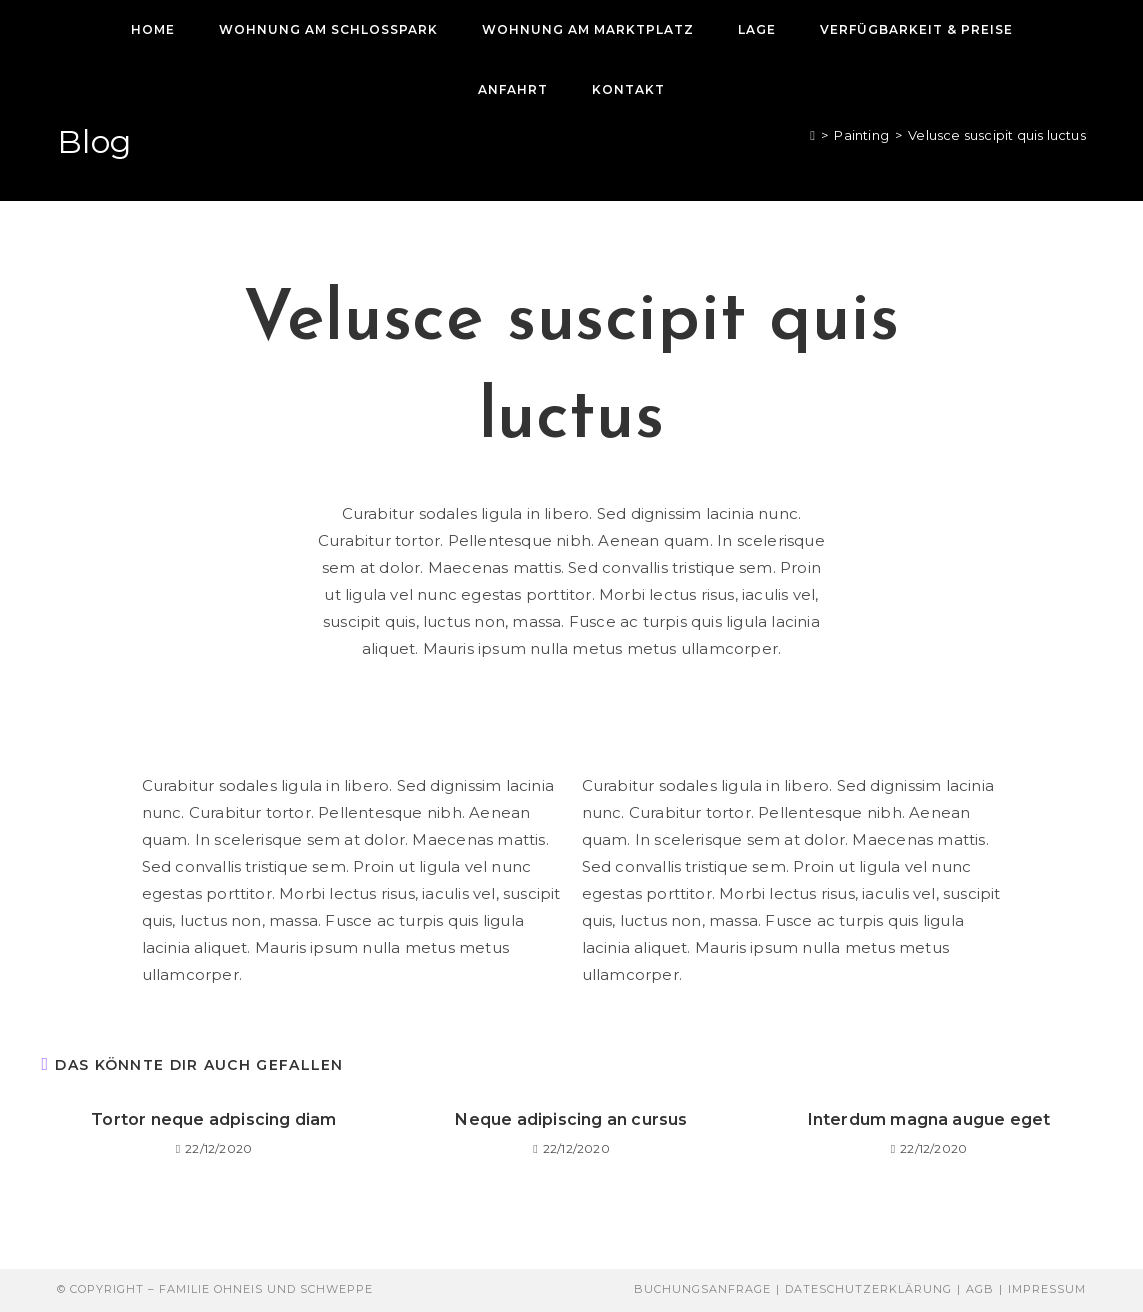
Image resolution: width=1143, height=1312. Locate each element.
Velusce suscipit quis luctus (997, 135)
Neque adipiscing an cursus (571, 1119)
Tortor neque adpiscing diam (213, 1119)
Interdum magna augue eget (929, 1119)
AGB (980, 1289)
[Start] (812, 135)
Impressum (1047, 1289)
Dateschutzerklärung (868, 1289)
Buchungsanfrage (702, 1289)
